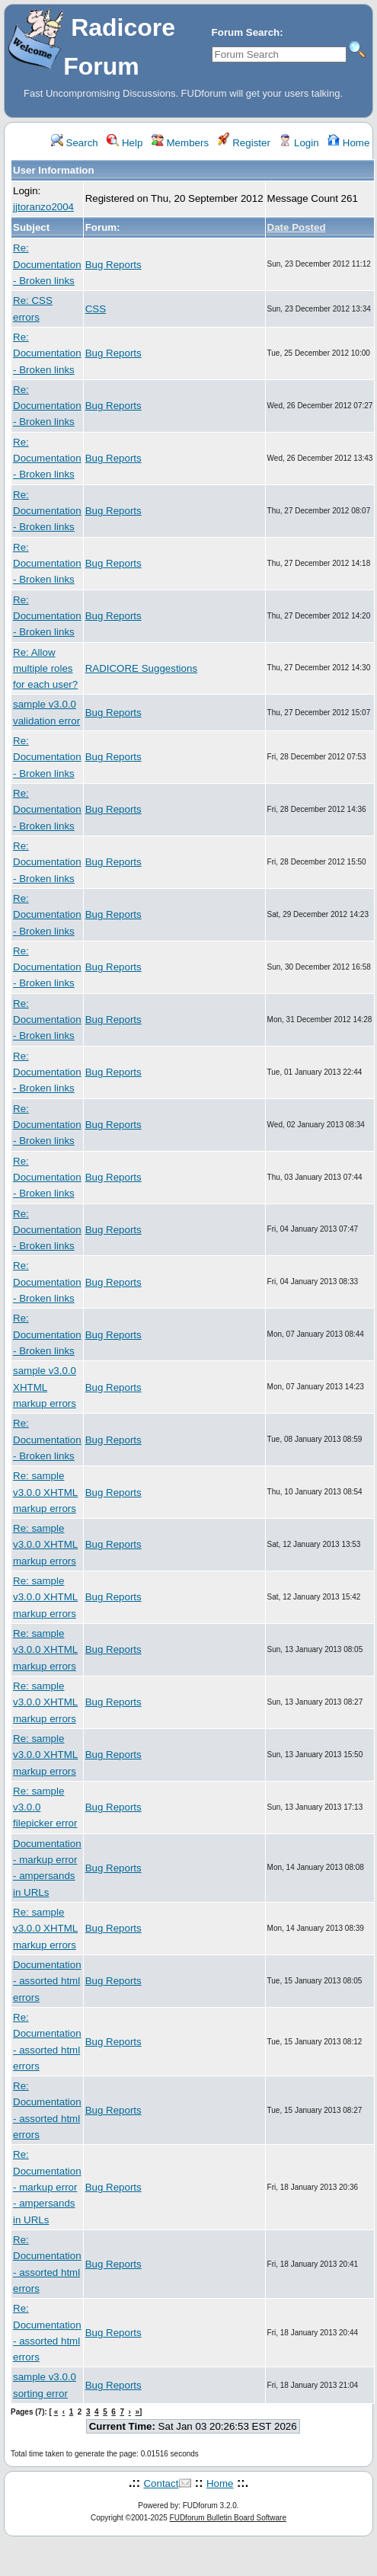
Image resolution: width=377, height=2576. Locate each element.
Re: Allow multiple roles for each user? (45, 669)
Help (124, 143)
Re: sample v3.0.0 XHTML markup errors (45, 1492)
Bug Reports (113, 264)
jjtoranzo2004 (43, 207)
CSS (95, 309)
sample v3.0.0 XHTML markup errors (44, 1387)
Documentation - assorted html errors (47, 1981)
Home (348, 143)
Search (74, 143)
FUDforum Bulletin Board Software (228, 2518)
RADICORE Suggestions (141, 668)
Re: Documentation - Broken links (47, 264)
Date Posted (296, 227)
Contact (160, 2483)
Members (180, 143)
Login (298, 143)
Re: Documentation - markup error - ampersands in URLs (47, 2187)
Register (244, 143)
